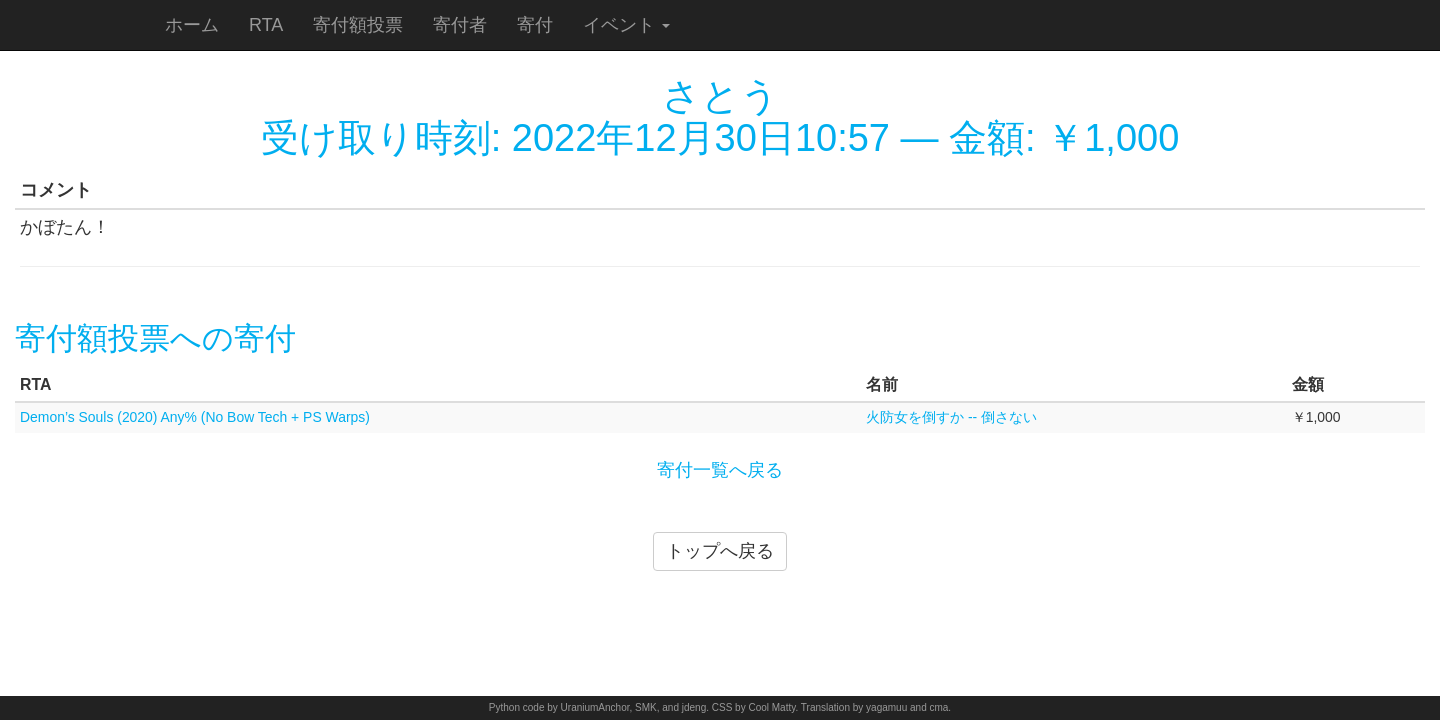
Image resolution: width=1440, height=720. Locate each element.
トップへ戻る (720, 551)
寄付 (535, 25)
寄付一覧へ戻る (720, 470)
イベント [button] (626, 25)
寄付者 (460, 25)
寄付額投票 (358, 25)
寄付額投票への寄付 (155, 338)
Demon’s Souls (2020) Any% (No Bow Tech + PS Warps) (195, 417)
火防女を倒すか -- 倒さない (951, 417)
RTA (266, 25)
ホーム (192, 25)
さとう (720, 96)
